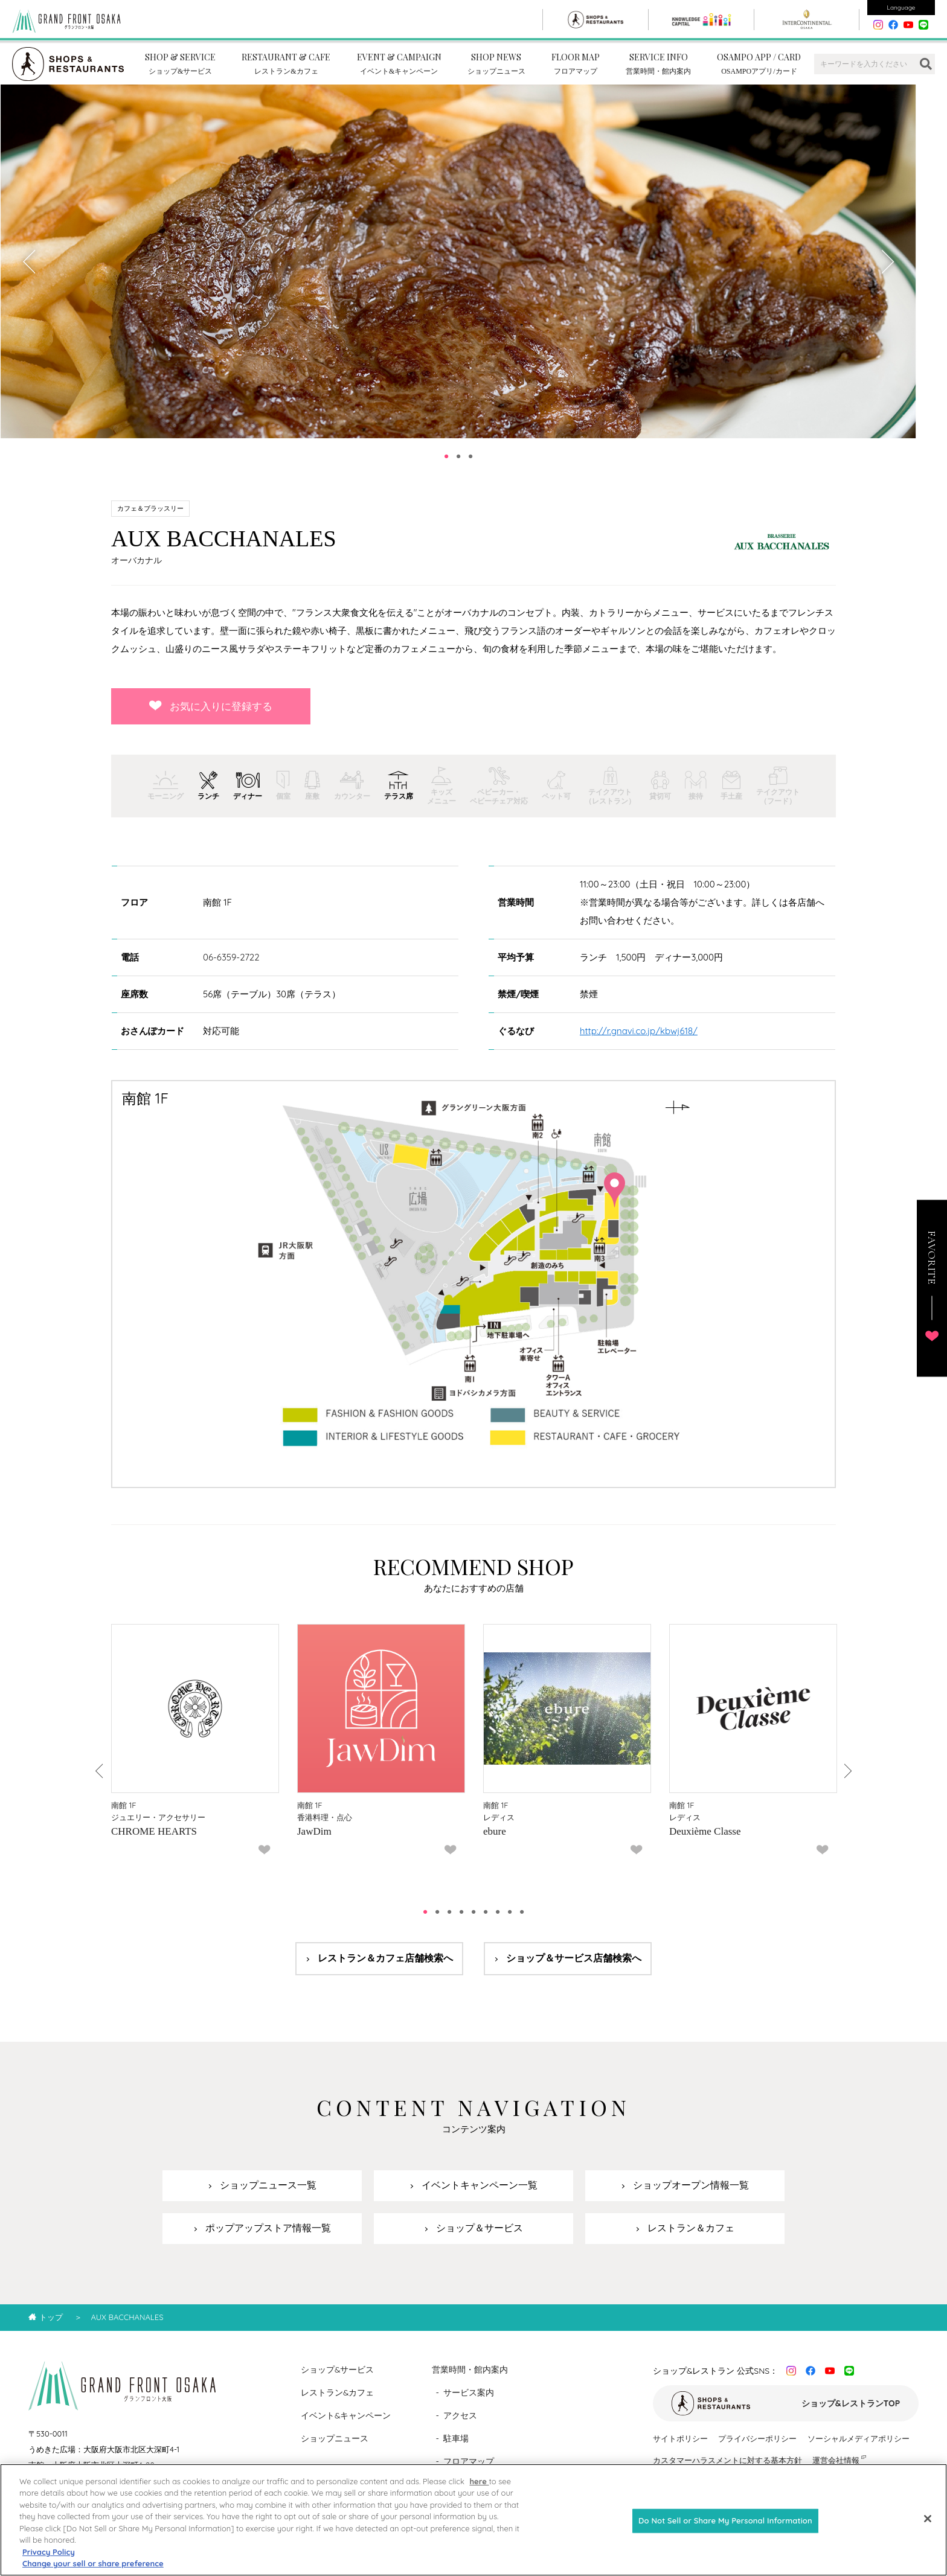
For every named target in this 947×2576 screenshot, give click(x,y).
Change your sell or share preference (93, 2566)
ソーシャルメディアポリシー (858, 2448)
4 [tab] (461, 1922)
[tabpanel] (458, 272)
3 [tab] (470, 466)
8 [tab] (510, 1922)
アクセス (460, 2425)
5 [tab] (473, 1922)
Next (887, 272)
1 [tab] (446, 466)
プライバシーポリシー (757, 2448)
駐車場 (456, 2448)
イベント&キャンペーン (346, 2425)
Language (901, 7)
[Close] (927, 2521)
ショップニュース (334, 2448)
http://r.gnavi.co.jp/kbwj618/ (639, 1041)
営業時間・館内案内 (470, 2379)
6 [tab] (485, 1922)
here (479, 2483)
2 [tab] (458, 466)
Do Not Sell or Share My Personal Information (725, 2522)
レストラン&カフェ (337, 2402)
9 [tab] (522, 1922)
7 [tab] (497, 1922)
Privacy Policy (48, 2554)
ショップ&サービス (337, 2379)
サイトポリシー (680, 2448)
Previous (30, 272)
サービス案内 (468, 2402)
